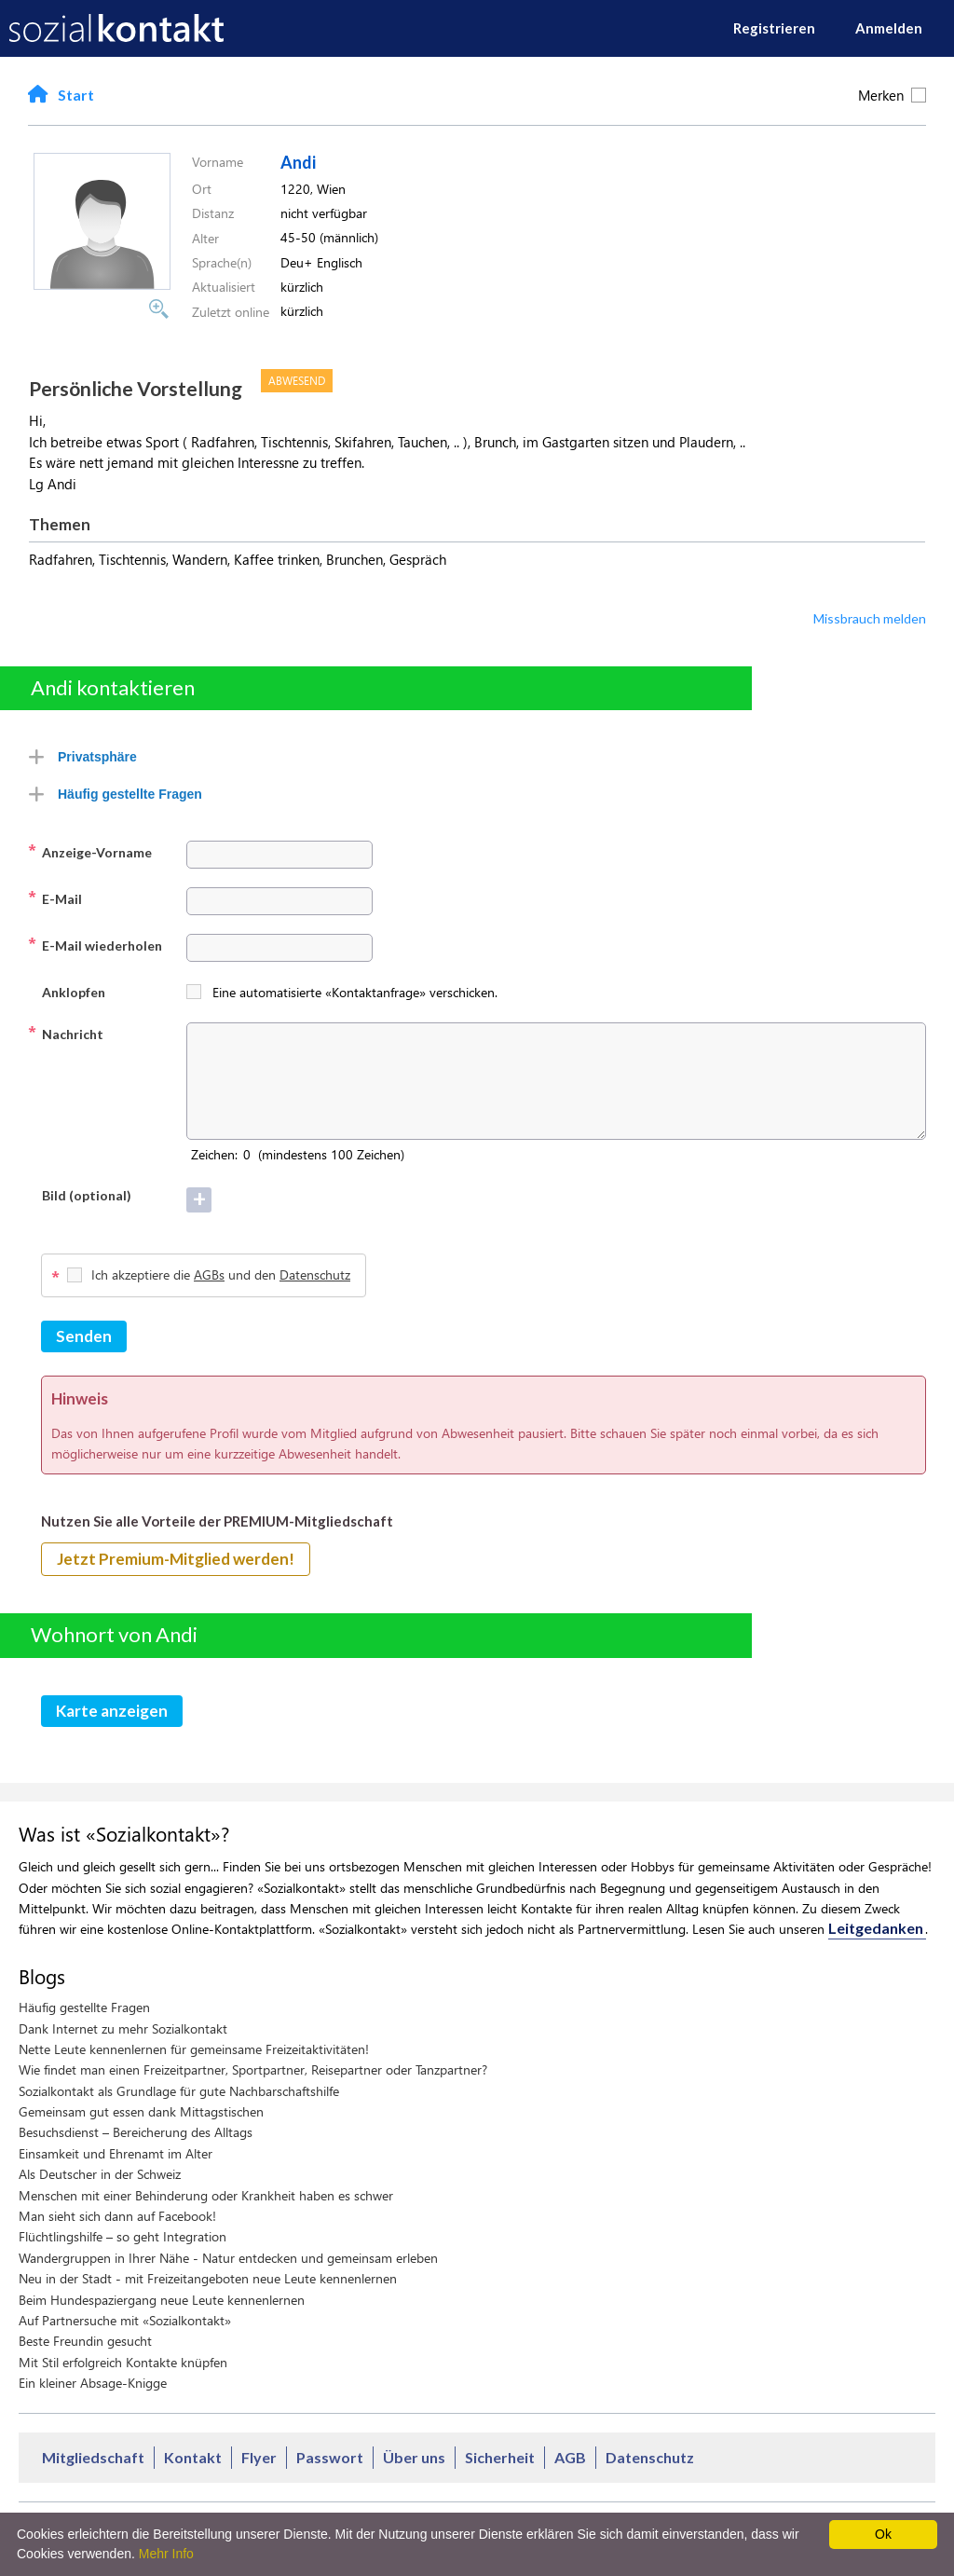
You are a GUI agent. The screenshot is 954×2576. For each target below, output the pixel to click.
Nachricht (65, 1032)
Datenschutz (314, 1274)
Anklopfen (66, 990)
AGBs (209, 1274)
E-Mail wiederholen (95, 944)
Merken (892, 95)
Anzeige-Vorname (90, 851)
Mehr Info (166, 2553)
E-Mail (55, 897)
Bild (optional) (79, 1193)
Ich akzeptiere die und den (220, 1274)
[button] (102, 284)
